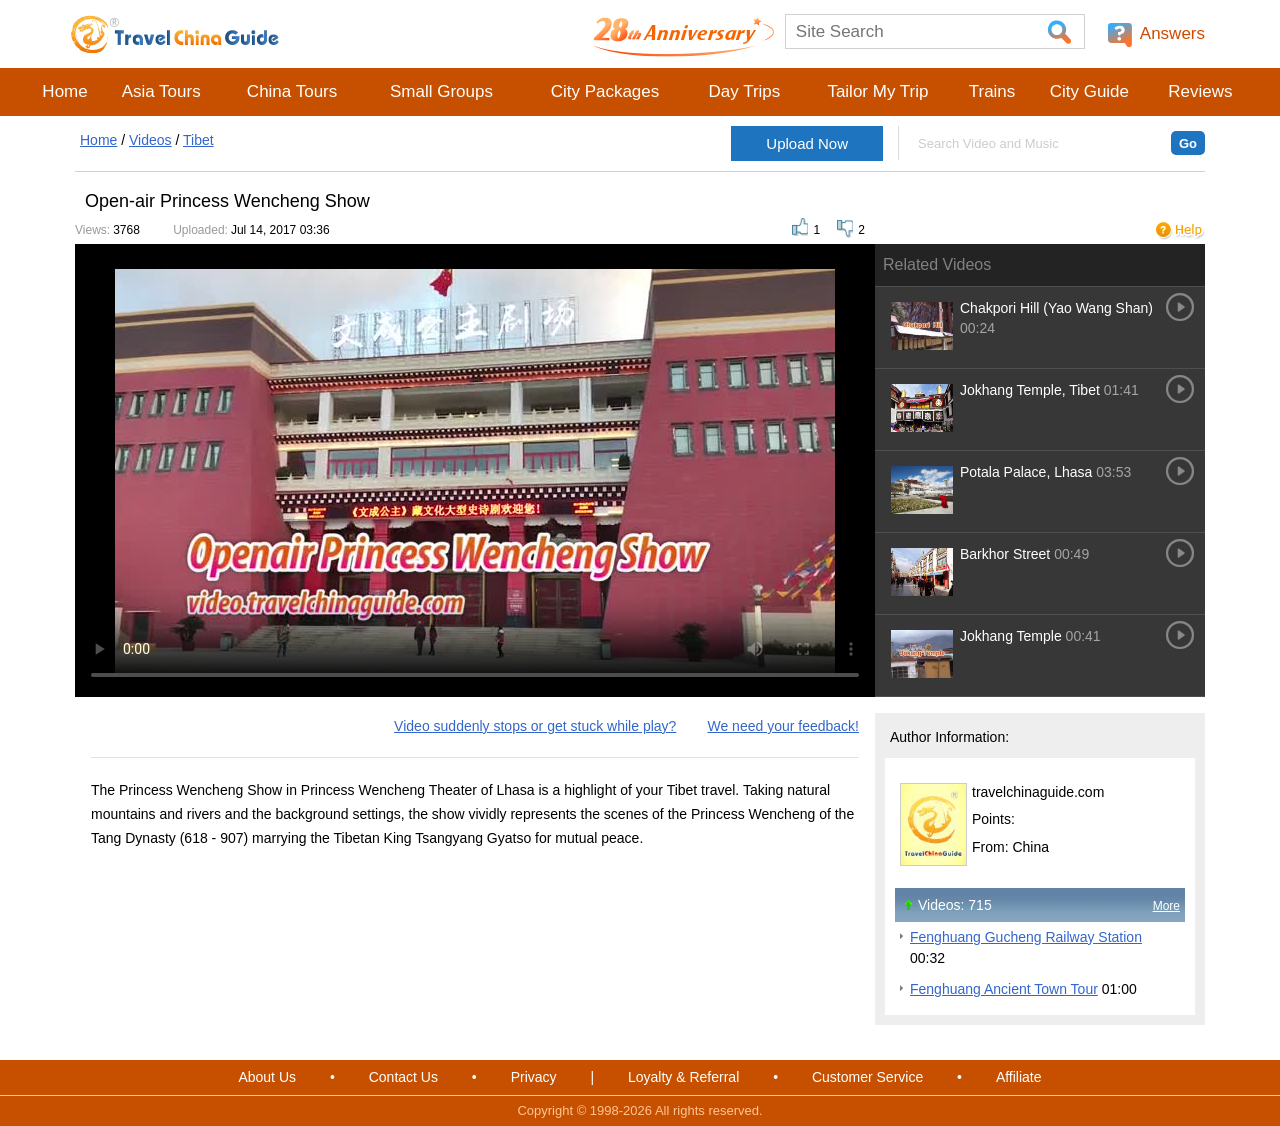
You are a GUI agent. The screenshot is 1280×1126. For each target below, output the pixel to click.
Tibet (198, 140)
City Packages (605, 91)
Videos (150, 140)
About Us (267, 1077)
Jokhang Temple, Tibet (1032, 390)
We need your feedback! (783, 726)
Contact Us (403, 1077)
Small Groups (441, 91)
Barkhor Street (1005, 554)
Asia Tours (161, 91)
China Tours (292, 91)
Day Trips (744, 91)
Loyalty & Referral (683, 1077)
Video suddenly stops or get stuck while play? (535, 726)
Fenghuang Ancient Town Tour (1004, 989)
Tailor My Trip (877, 91)
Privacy (534, 1077)
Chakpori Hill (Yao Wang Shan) (1056, 308)
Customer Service (867, 1077)
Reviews (1200, 91)
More (1166, 906)
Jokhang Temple (1013, 636)
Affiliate (1019, 1077)
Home (64, 91)
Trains (992, 91)
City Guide (1089, 91)
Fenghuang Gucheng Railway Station (1026, 937)
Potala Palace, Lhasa (1026, 472)
